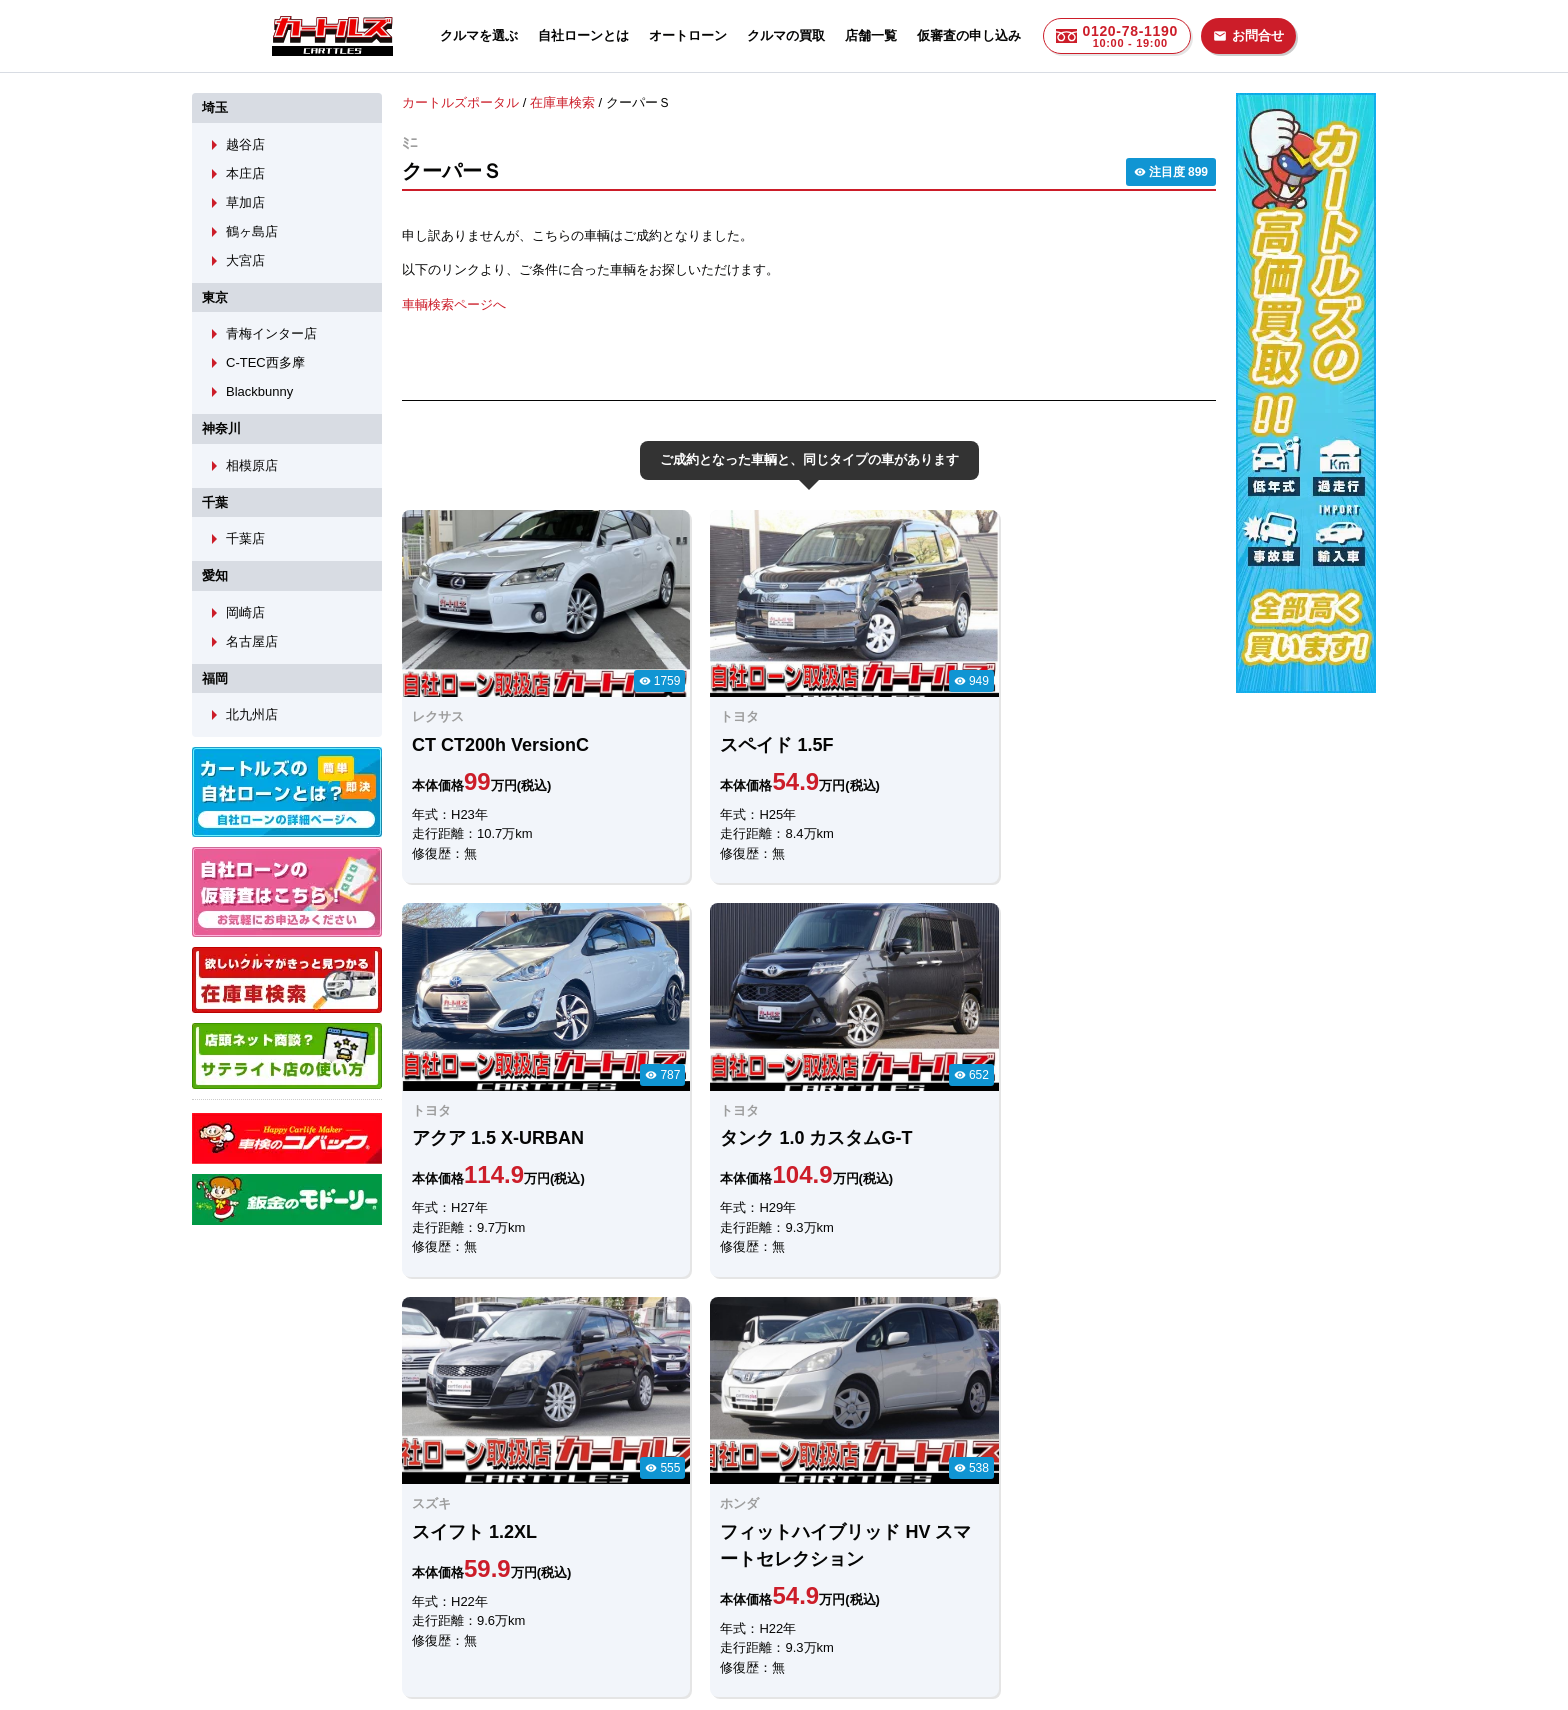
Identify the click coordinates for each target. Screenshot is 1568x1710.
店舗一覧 (871, 35)
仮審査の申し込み (969, 35)
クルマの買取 (786, 35)
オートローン (688, 35)
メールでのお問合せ (665, 1491)
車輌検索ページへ (454, 303)
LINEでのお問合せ (466, 1491)
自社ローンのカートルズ (762, 1596)
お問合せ (1248, 35)
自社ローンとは (583, 35)
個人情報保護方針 (986, 1596)
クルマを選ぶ (479, 35)
